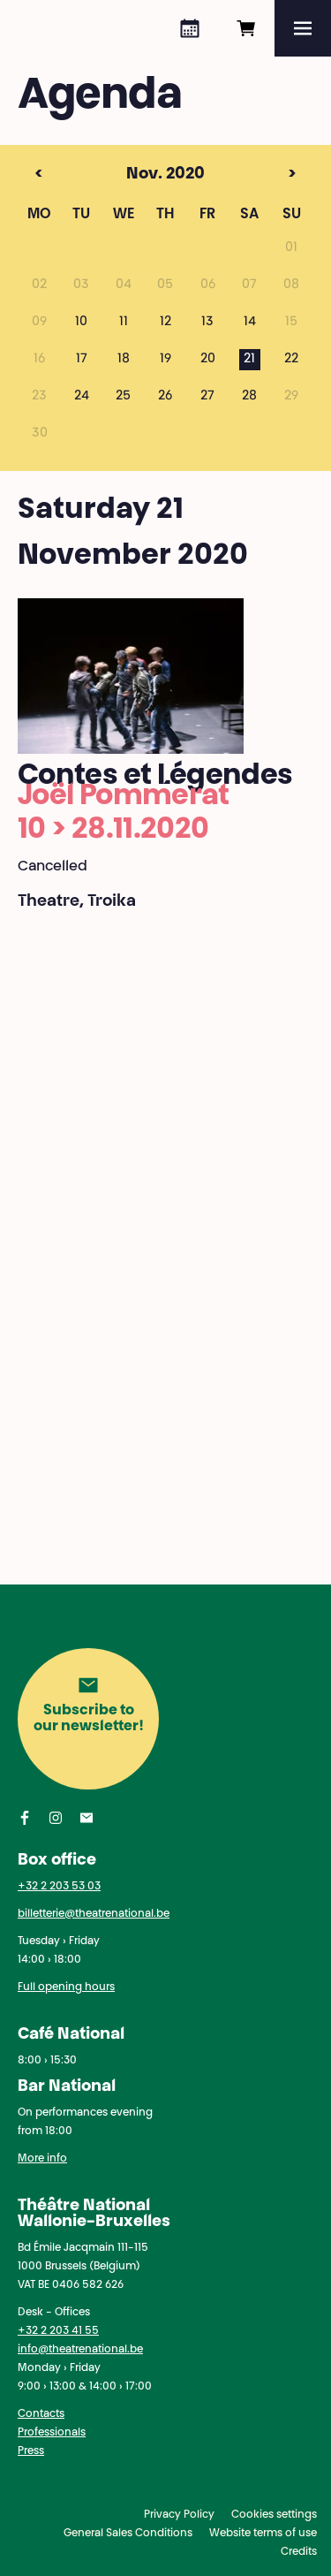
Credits (299, 2552)
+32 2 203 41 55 (58, 2331)
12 (165, 322)
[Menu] (303, 28)
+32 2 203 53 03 (59, 1886)
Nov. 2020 (132, 175)
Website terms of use (263, 2533)
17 (81, 359)
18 (123, 359)
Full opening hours (66, 1987)
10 (81, 322)
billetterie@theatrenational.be (93, 1914)
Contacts (41, 2414)
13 (207, 322)
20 (207, 359)
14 (250, 322)
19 (165, 359)
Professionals (52, 2433)
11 (123, 322)
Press (31, 2451)
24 (81, 397)
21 (249, 359)
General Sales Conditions (128, 2533)
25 (123, 397)
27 (207, 397)
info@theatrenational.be (80, 2349)
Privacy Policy (179, 2515)
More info (42, 2159)
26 (165, 397)
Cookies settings (274, 2515)
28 (249, 397)
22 (291, 359)
